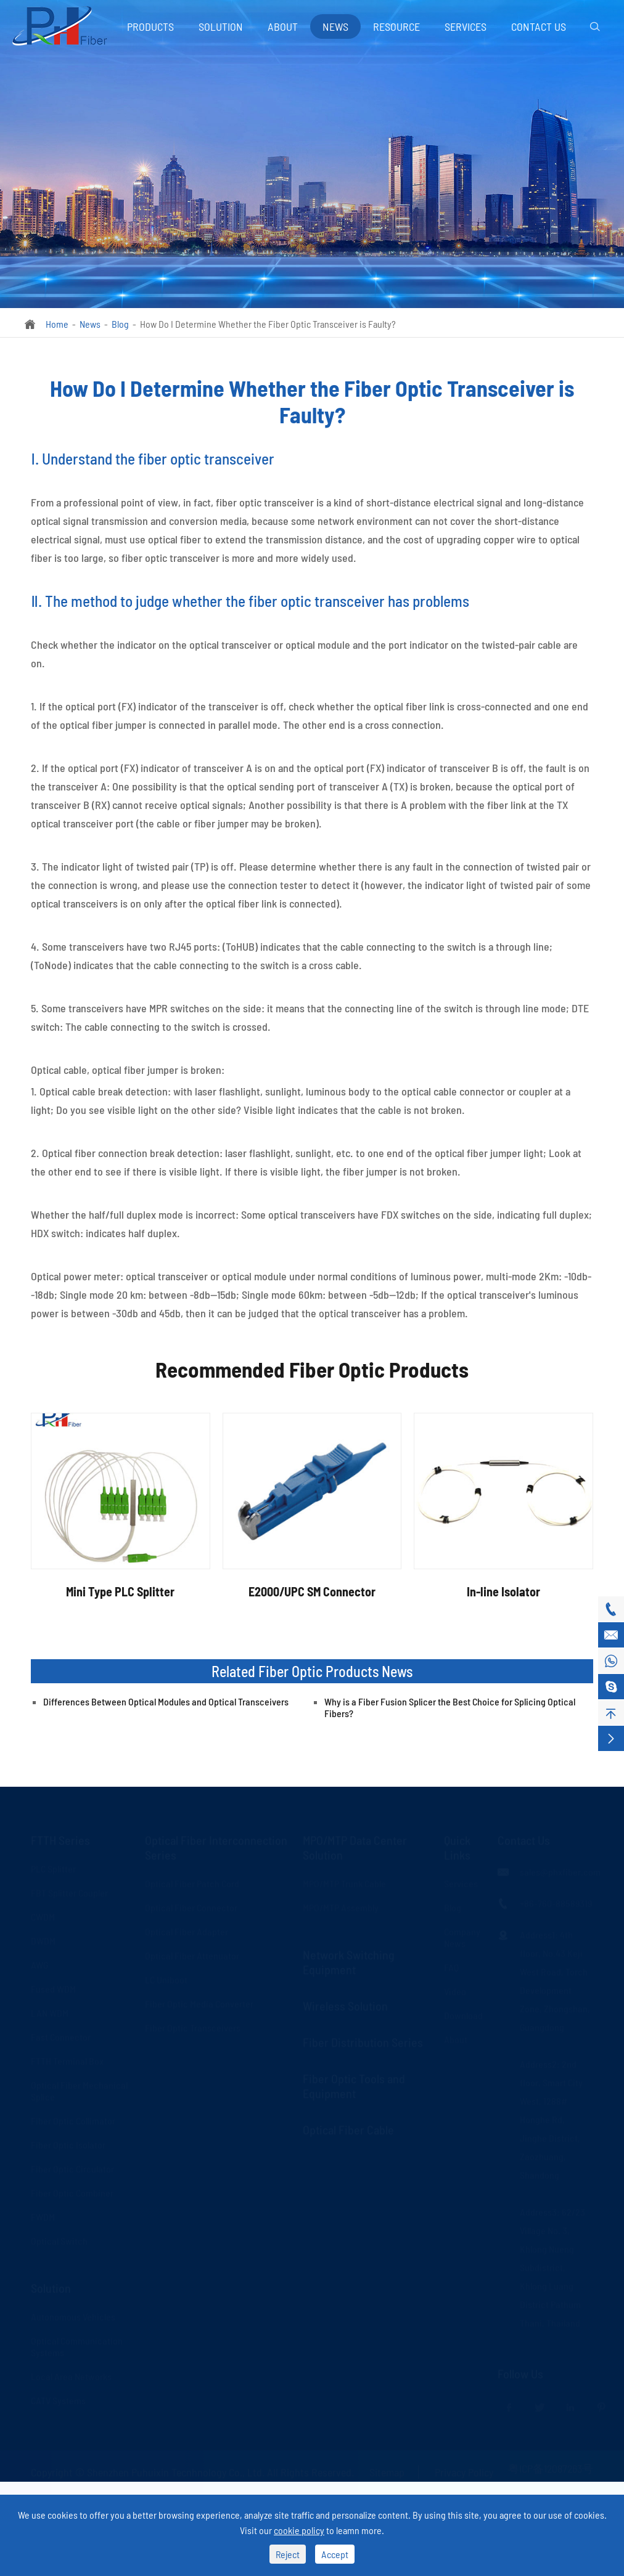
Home (57, 324)
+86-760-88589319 (556, 1903)
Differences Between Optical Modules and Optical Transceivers (166, 1701)
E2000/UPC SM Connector (312, 1591)
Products (150, 26)
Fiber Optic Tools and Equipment (354, 2085)
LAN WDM (49, 2012)
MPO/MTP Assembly (341, 1907)
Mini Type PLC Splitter (120, 1591)
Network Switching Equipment (349, 1962)
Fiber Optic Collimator (73, 2120)
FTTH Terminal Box (67, 2060)
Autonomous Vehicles (73, 2316)
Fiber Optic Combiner (72, 2192)
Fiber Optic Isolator (68, 2144)
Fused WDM (53, 1988)
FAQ (451, 1967)
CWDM (43, 1916)
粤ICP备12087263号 (550, 2468)
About (283, 26)
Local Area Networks (71, 2376)
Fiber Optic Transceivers (192, 2027)
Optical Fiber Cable (348, 2129)
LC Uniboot (166, 1979)
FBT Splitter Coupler (69, 1892)
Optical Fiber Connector (191, 1907)
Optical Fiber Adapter (186, 1931)
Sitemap (386, 2472)
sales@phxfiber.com (560, 1871)
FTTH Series (60, 1839)
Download (463, 2015)
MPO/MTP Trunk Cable (344, 1883)
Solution (221, 26)
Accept (334, 2554)
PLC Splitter (53, 1868)
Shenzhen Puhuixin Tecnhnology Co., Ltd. (176, 2472)
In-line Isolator (503, 1591)
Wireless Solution (345, 2005)
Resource (396, 26)
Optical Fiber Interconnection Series (216, 1847)
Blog (120, 324)
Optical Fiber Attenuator (192, 1955)
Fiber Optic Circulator (72, 2168)
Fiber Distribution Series (363, 2041)
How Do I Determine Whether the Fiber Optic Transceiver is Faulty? (268, 324)
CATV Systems (58, 2400)
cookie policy (299, 2530)
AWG (39, 1964)
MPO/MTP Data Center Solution (355, 1847)
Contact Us (538, 26)
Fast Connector (61, 2036)
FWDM (43, 2216)
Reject (288, 2554)
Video (455, 1991)
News (335, 26)
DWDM (43, 1940)
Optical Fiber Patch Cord (192, 1883)
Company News (462, 1937)
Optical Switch (59, 2240)
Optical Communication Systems (77, 2346)
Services (465, 26)
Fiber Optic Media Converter (199, 2003)
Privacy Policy (464, 2472)
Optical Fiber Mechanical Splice (79, 2090)
